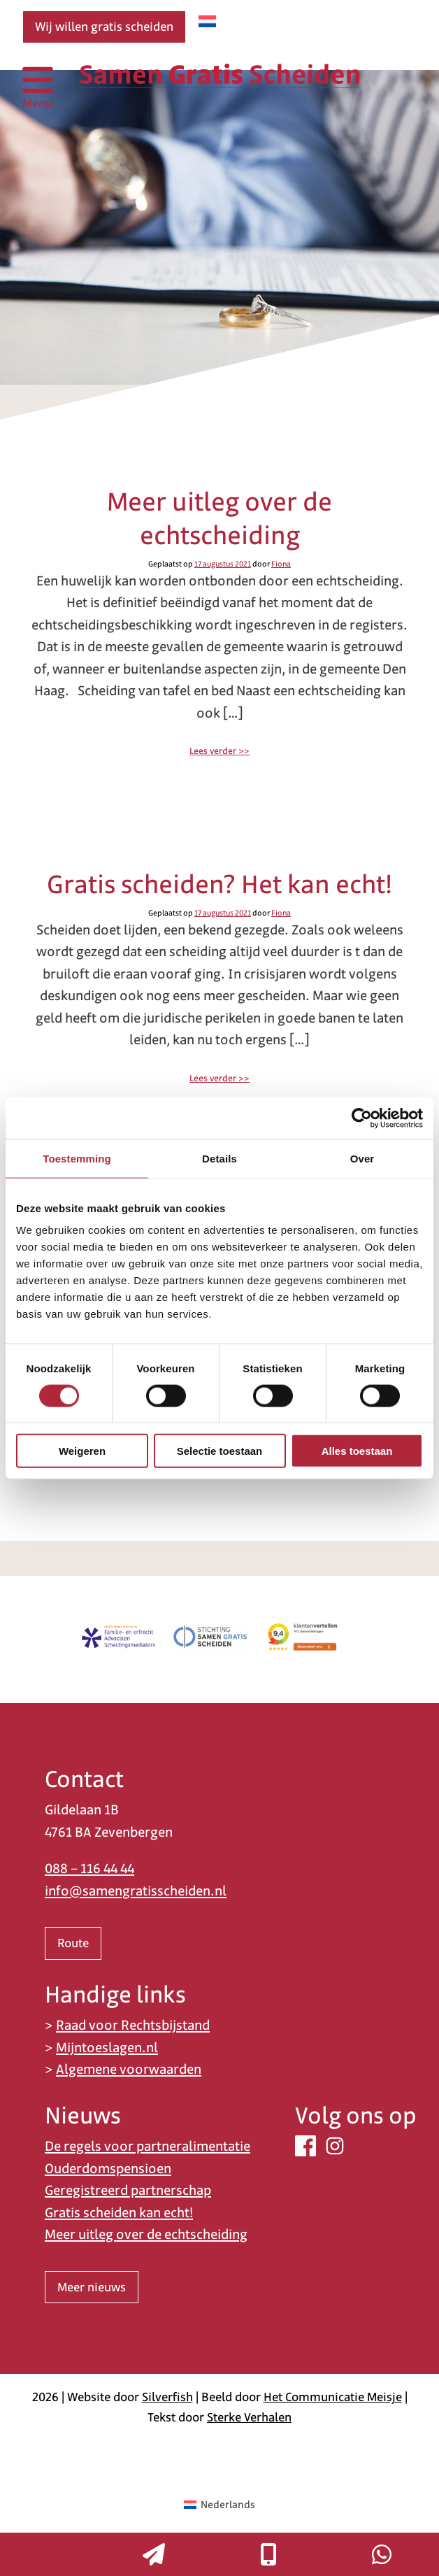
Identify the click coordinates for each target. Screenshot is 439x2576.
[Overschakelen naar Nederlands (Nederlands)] (219, 2504)
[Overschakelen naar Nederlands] (207, 21)
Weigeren (82, 1451)
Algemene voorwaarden (128, 2069)
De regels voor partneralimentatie (147, 2146)
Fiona (281, 563)
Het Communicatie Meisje (333, 2397)
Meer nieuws (91, 2287)
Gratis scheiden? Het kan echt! (219, 884)
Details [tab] (219, 1158)
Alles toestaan (357, 1451)
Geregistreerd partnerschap (128, 2190)
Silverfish (167, 2397)
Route (73, 1943)
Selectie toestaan (220, 1451)
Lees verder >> (219, 750)
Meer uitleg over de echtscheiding (219, 518)
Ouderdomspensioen (108, 2168)
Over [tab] (362, 1158)
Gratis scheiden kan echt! (119, 2213)
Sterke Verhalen (249, 2417)
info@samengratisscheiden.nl (135, 1891)
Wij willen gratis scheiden (104, 26)
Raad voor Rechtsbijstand (133, 2025)
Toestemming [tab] (77, 1158)
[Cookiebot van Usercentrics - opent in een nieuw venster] (362, 1117)
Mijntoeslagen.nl (107, 2047)
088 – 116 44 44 (89, 1868)
